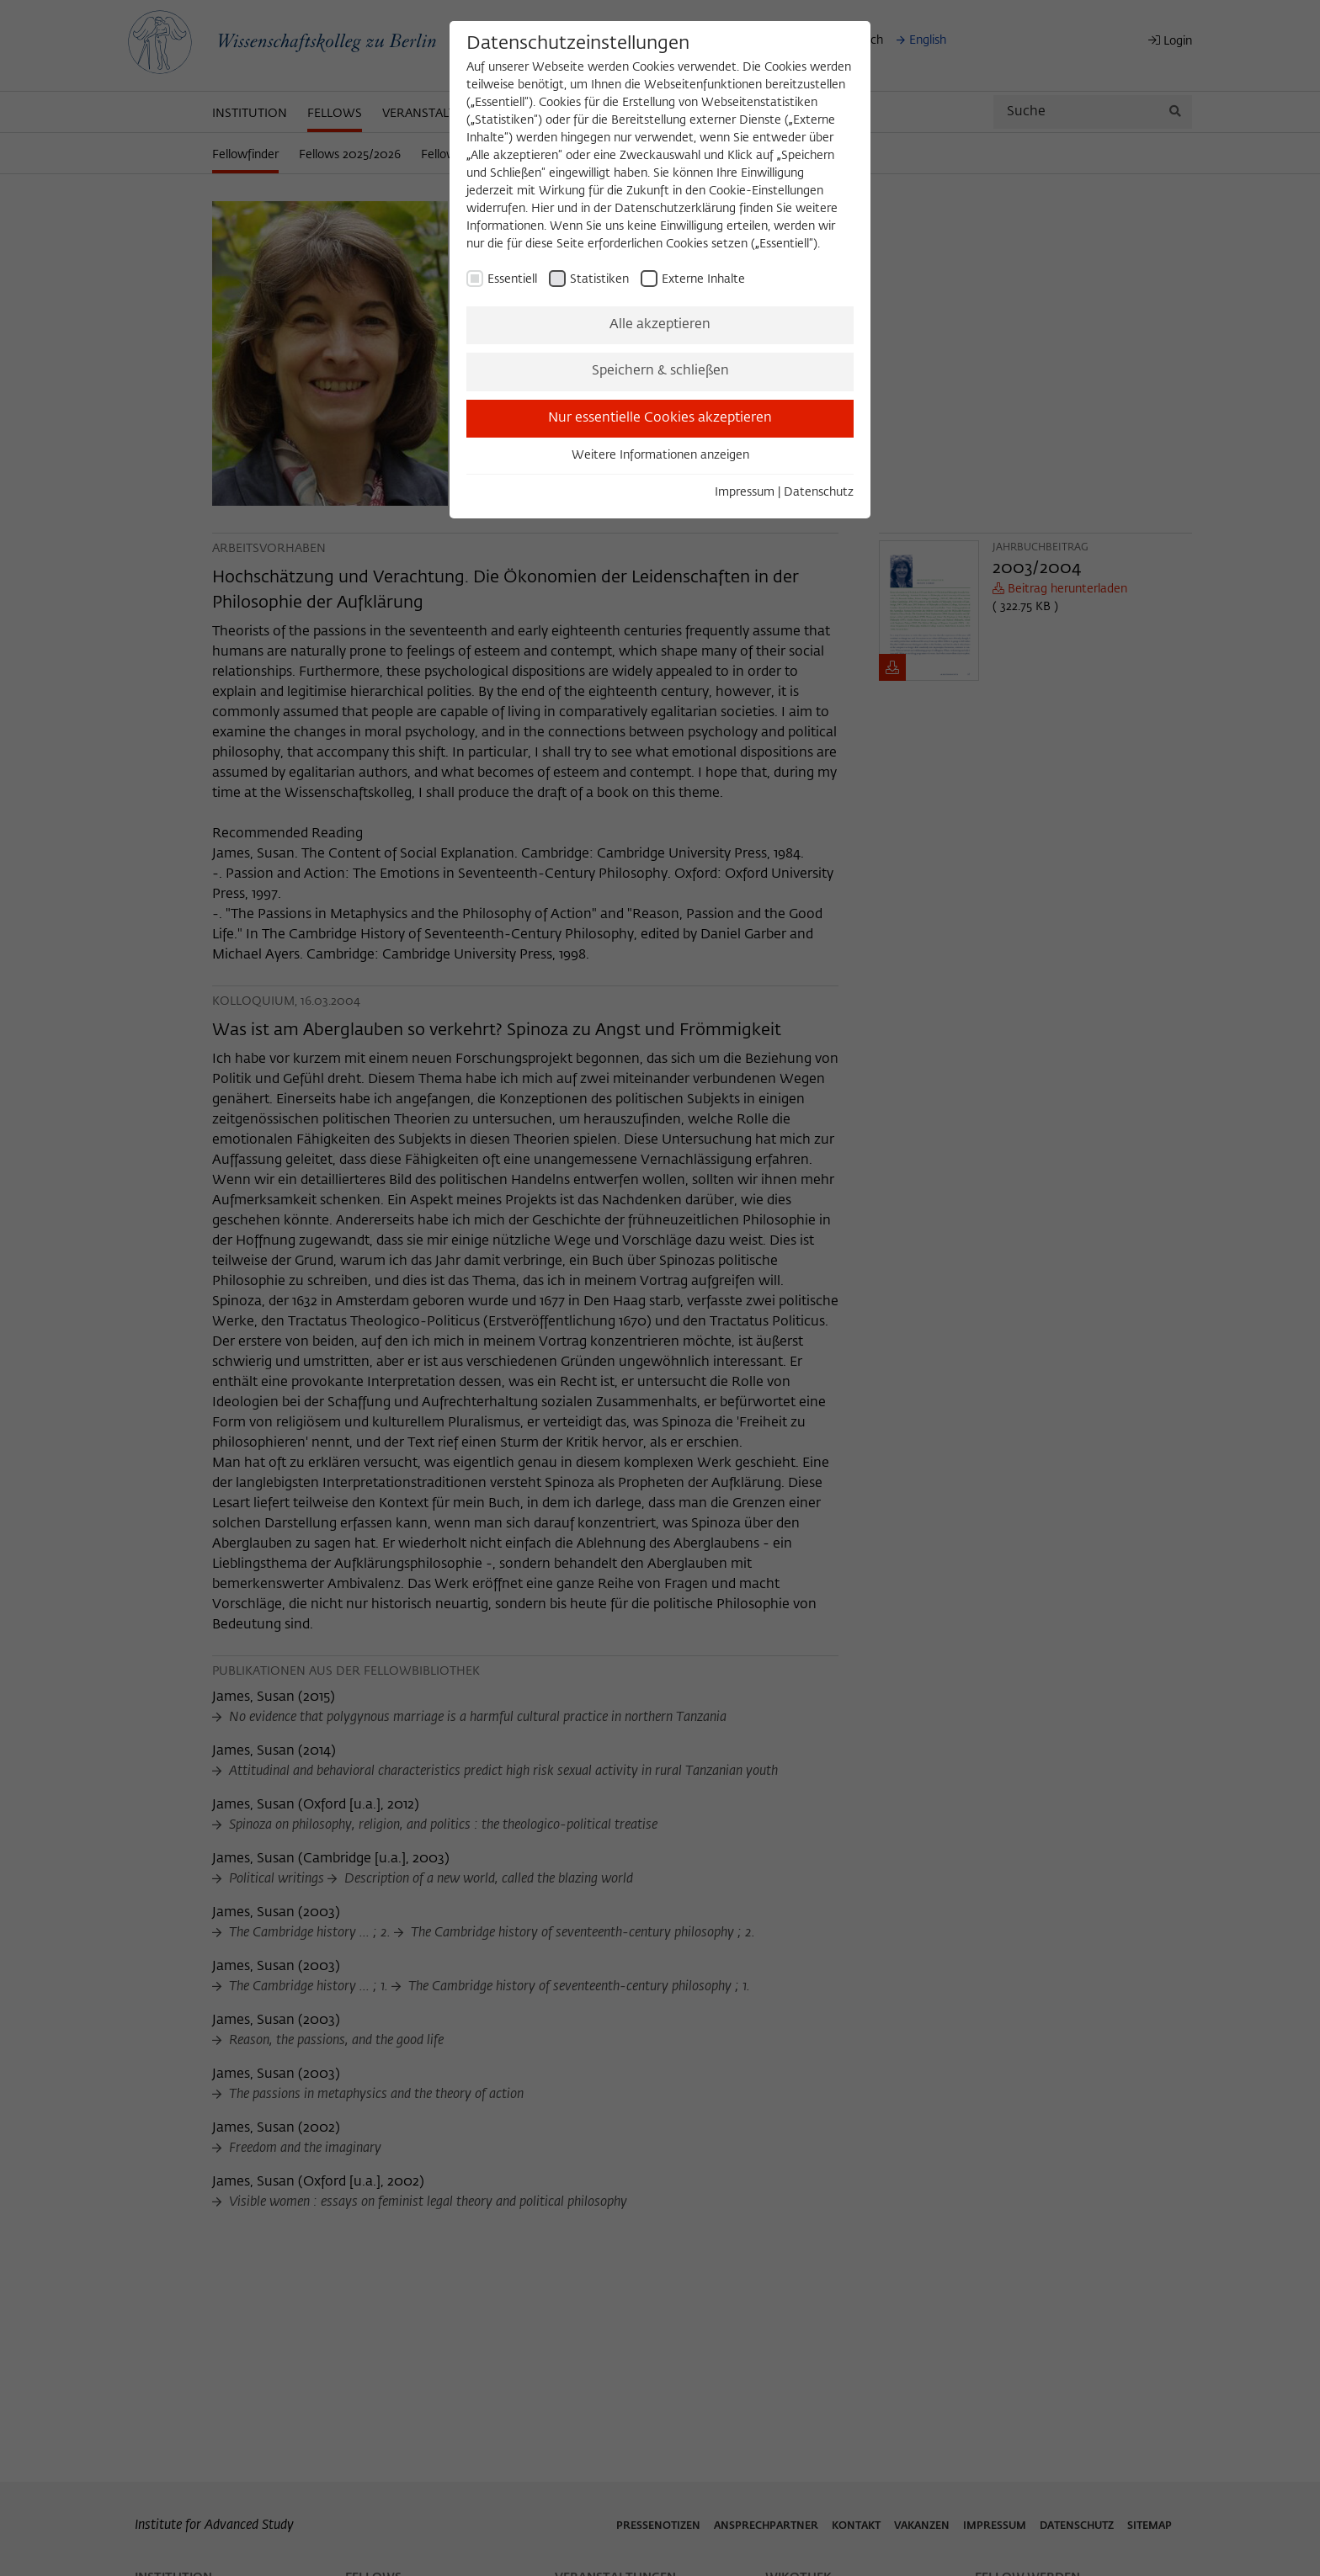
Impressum (744, 492)
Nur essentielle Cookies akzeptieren (660, 418)
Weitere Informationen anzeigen (660, 455)
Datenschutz (819, 492)
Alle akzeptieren (660, 325)
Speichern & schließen (660, 371)
